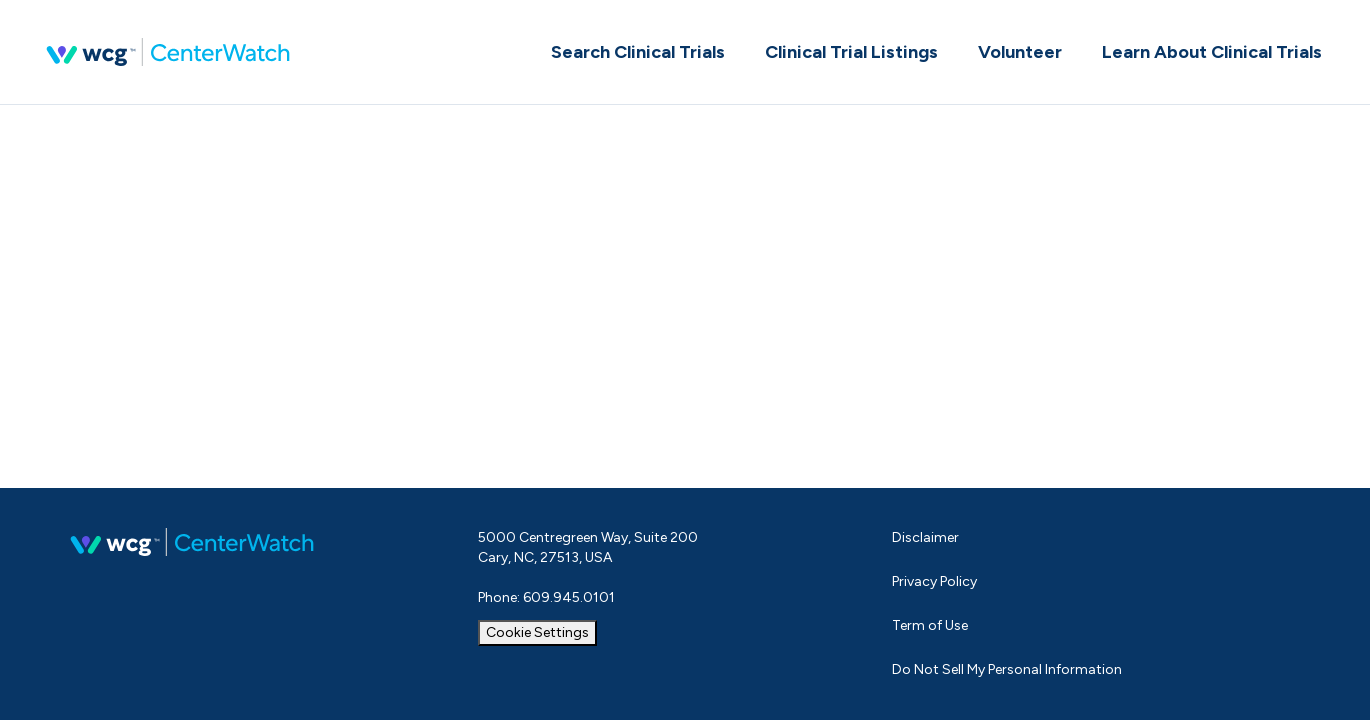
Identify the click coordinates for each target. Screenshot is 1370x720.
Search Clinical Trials (638, 52)
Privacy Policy (934, 581)
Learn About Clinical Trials (1212, 52)
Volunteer (1020, 52)
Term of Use (930, 625)
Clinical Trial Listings (851, 52)
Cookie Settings (537, 632)
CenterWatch (168, 52)
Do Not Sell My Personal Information (1007, 669)
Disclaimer (925, 537)
